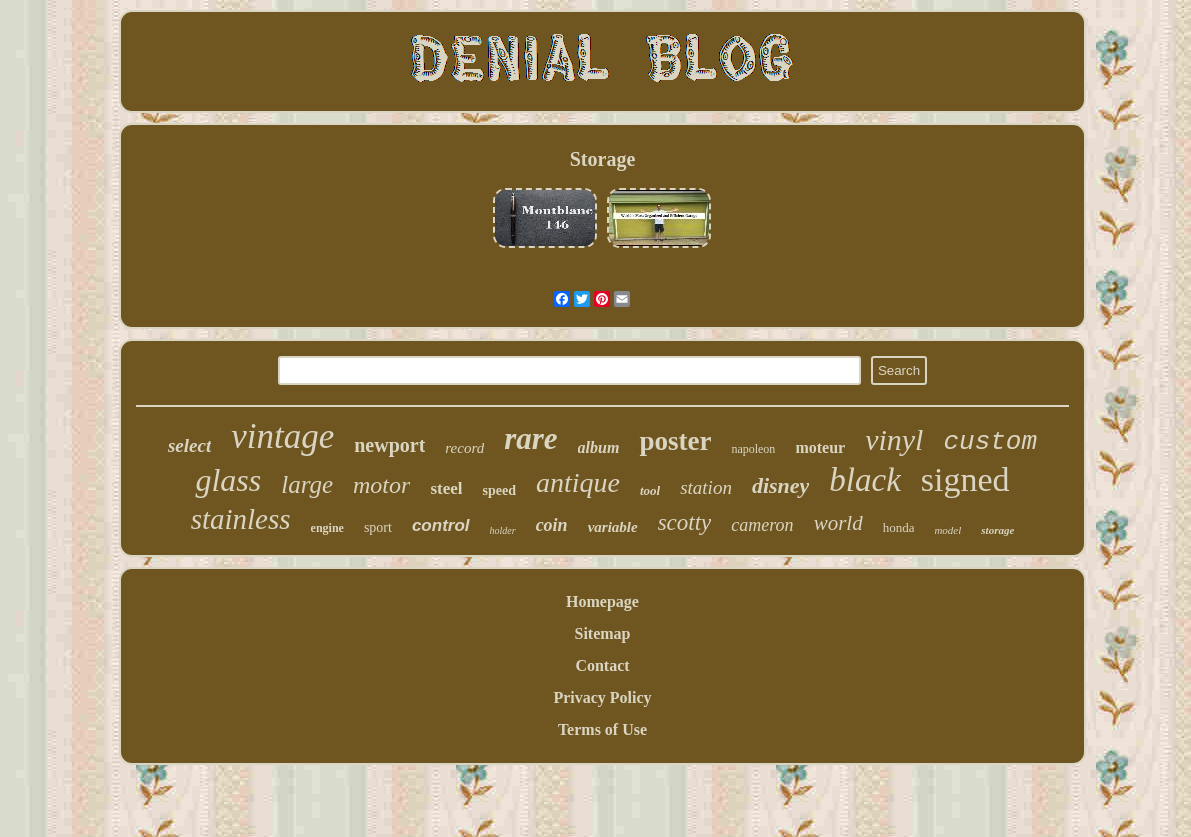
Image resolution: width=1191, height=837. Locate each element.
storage (997, 530)
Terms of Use (602, 729)
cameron (762, 525)
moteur (820, 447)
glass (228, 480)
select (189, 445)
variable (613, 527)
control (441, 525)
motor (381, 485)
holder (503, 530)
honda (899, 527)
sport (378, 527)
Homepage (602, 601)
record (464, 448)
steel (446, 488)
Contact (602, 665)
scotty (685, 522)
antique (578, 482)
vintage (282, 436)
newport (389, 445)
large (307, 484)
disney (780, 485)
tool (650, 490)
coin (552, 525)
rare (530, 438)
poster (675, 441)
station (706, 487)
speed (498, 490)
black (864, 480)
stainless (241, 519)
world (838, 523)
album (599, 447)
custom (990, 442)
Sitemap (602, 633)
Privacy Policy (602, 697)
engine (327, 528)
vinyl (894, 439)
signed (965, 479)
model (947, 530)
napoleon (753, 449)
